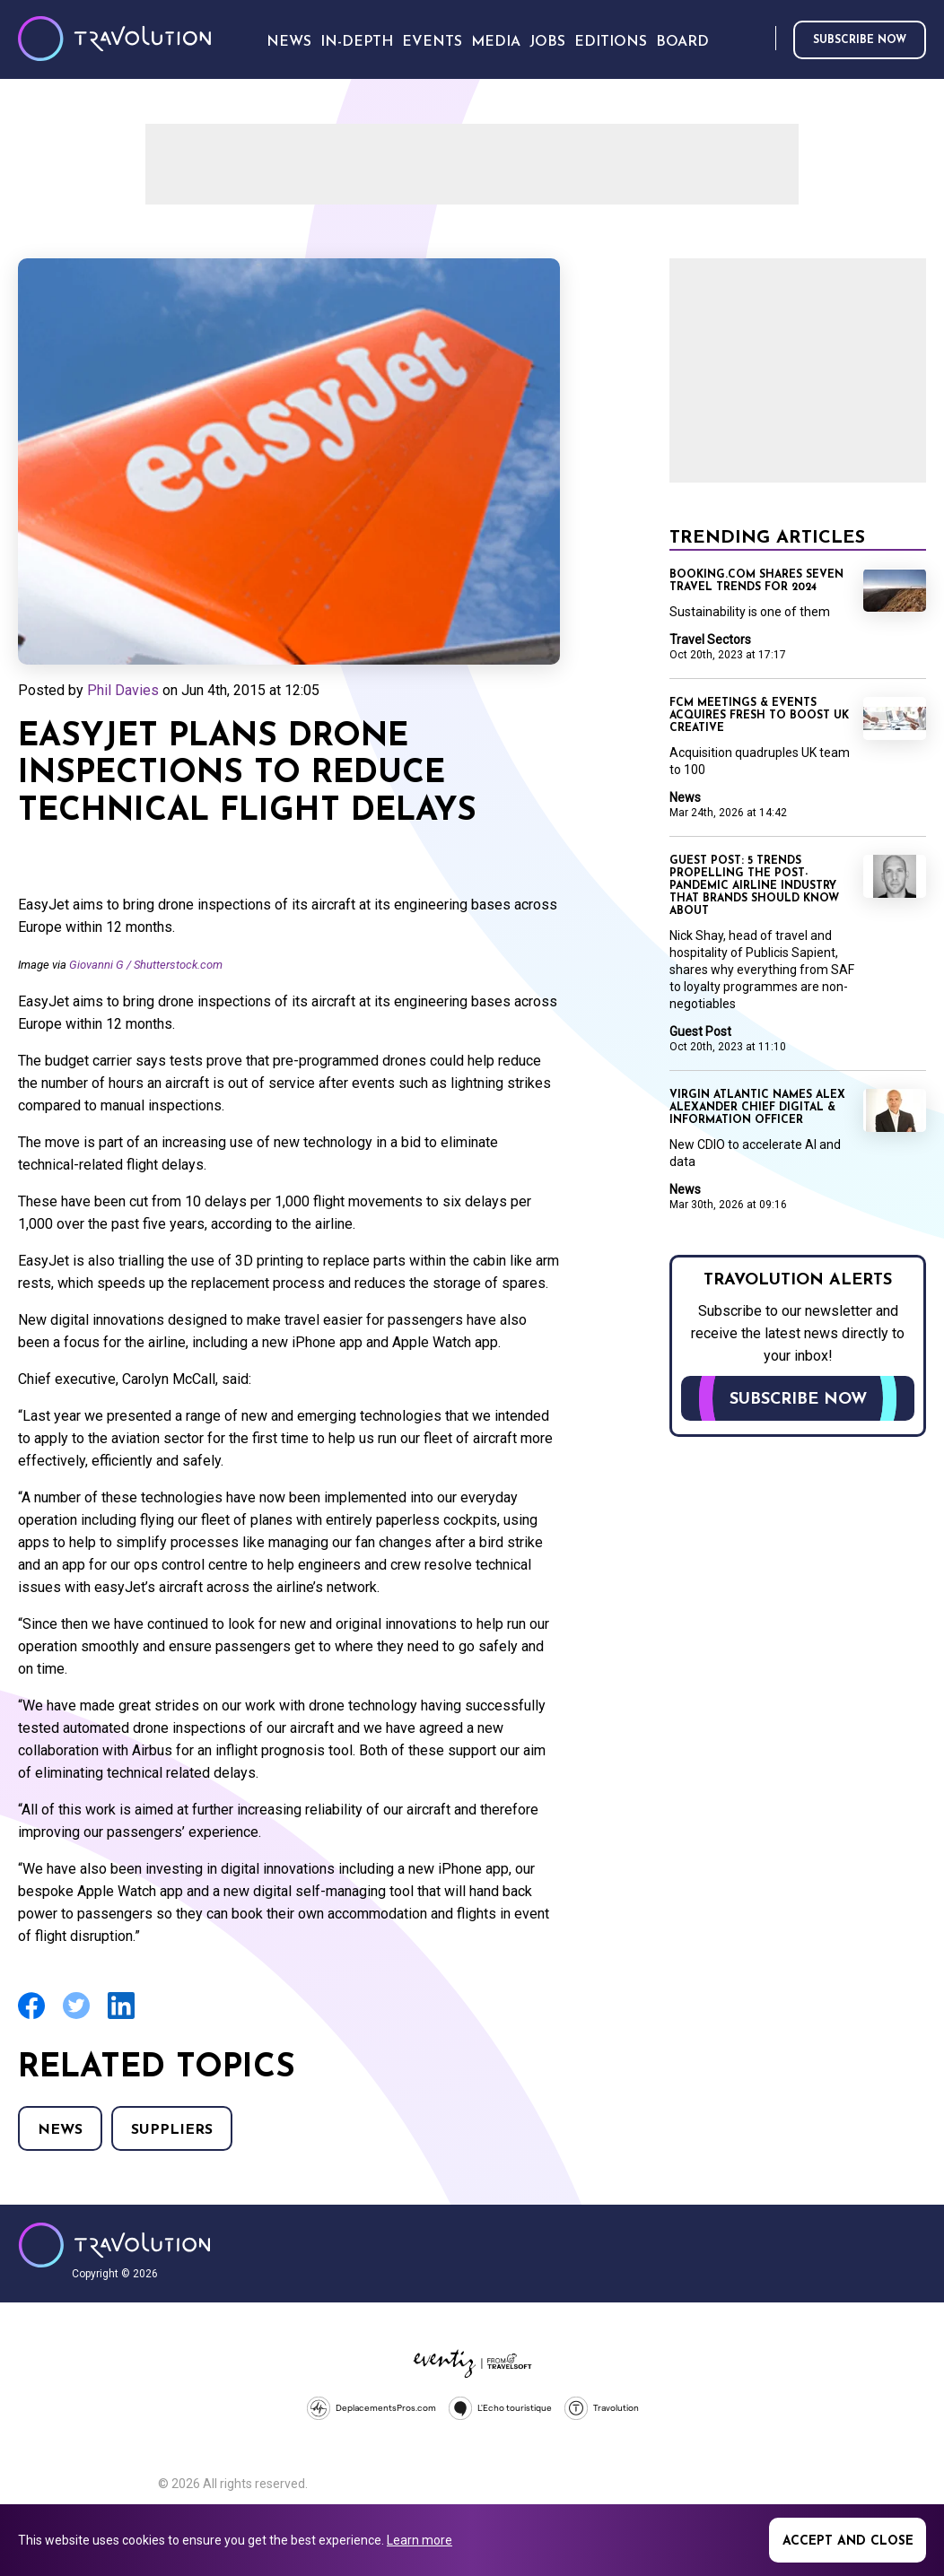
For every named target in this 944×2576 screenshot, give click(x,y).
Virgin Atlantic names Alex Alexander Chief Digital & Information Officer (757, 1108)
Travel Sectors (710, 639)
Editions (610, 42)
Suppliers (172, 2130)
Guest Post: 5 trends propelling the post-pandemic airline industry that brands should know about (754, 886)
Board (682, 42)
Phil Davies (123, 690)
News (60, 2130)
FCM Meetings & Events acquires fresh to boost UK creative (759, 716)
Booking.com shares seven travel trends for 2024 (756, 581)
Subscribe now (859, 40)
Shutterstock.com (178, 964)
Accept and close (847, 2541)
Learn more (419, 2540)
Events (432, 42)
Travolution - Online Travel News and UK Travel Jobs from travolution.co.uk (114, 2245)
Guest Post (700, 1031)
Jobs (547, 42)
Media (495, 42)
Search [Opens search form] (758, 39)
